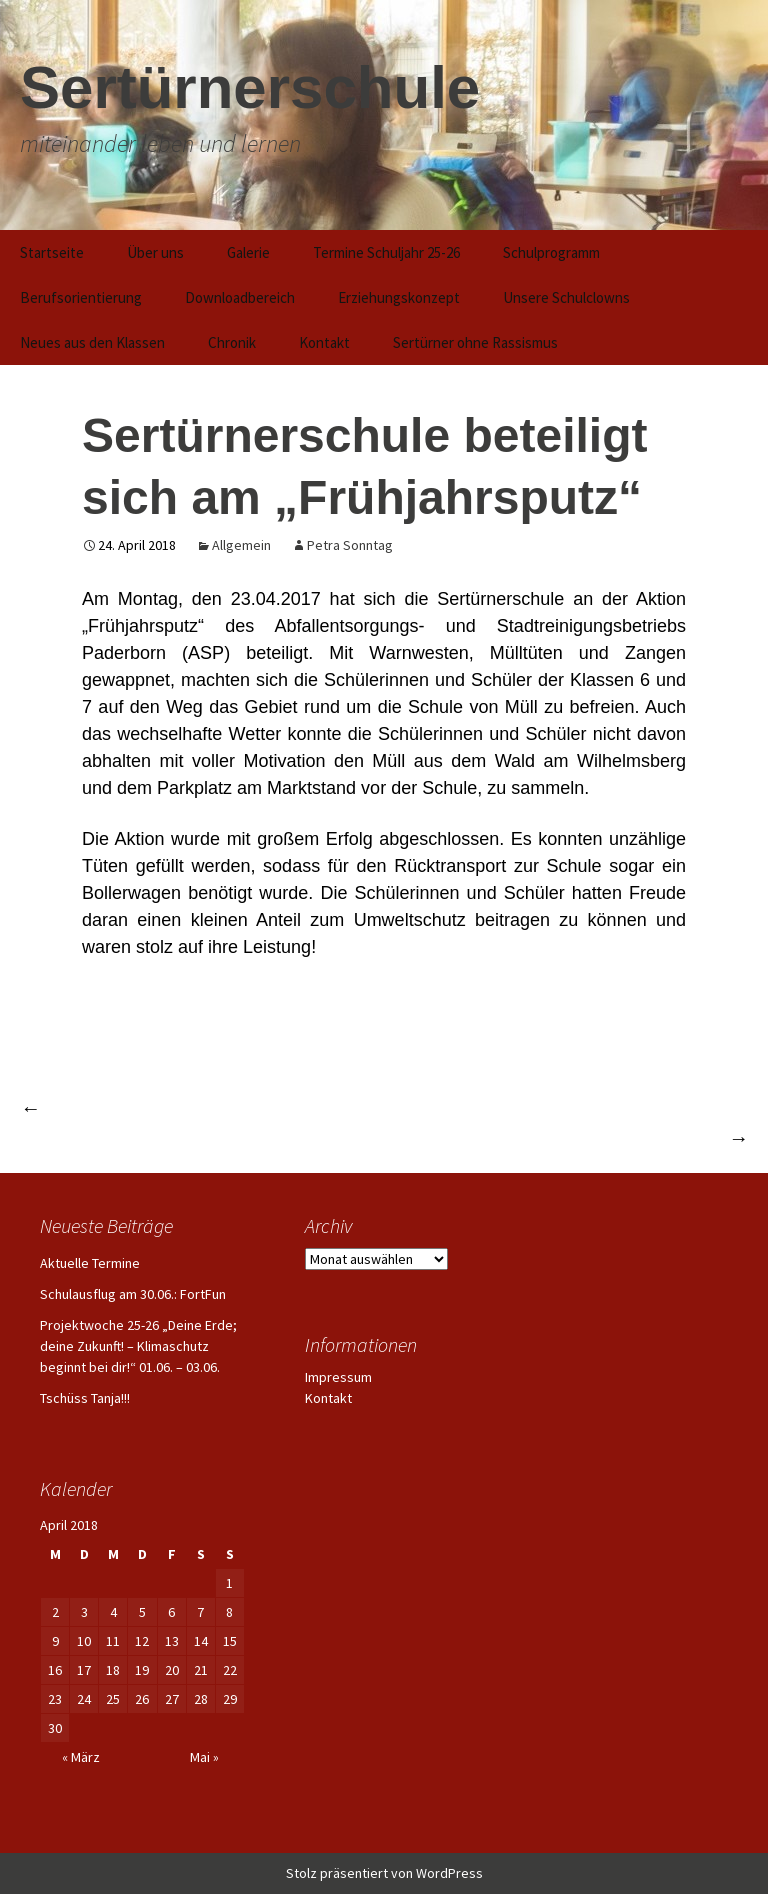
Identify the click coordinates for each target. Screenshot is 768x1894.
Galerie (248, 252)
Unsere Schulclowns (566, 297)
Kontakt (324, 342)
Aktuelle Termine (90, 1263)
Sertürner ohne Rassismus (475, 342)
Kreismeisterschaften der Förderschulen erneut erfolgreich (257, 1107)
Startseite (52, 252)
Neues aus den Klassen (92, 342)
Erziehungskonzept (399, 297)
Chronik (232, 342)
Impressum (338, 1377)
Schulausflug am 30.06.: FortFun (133, 1294)
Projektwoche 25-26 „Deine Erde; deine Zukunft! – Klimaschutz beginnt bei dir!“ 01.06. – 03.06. (138, 1346)
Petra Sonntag (350, 545)
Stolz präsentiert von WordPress (384, 1873)
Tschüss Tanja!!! (85, 1398)
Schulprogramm (551, 252)
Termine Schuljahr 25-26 (386, 252)
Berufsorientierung (81, 297)
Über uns (155, 252)
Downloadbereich (240, 297)
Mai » (204, 1757)
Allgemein (241, 545)
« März (81, 1757)
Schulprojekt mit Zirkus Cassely (614, 1137)
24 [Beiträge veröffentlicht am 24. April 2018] (84, 1699)
